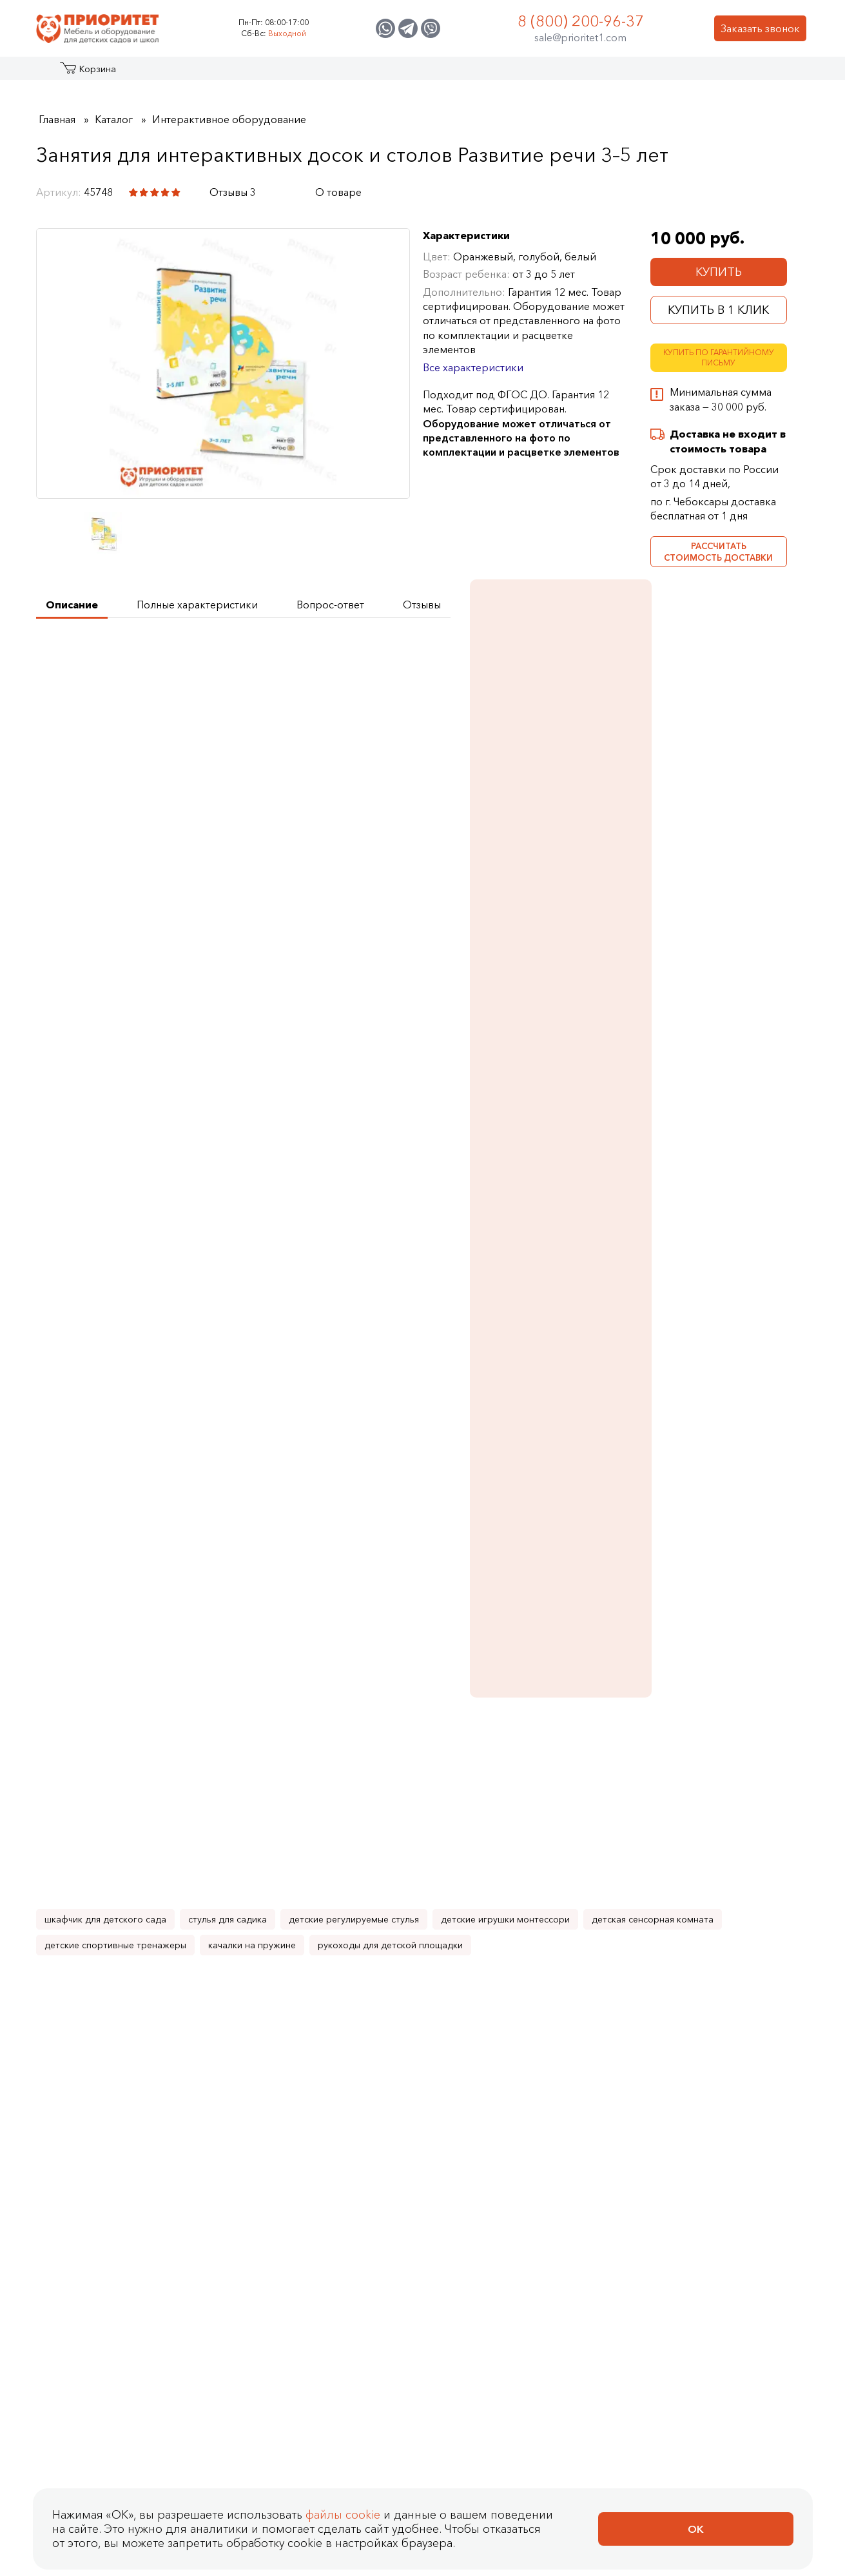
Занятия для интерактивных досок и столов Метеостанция (266, 1843)
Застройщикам (532, 73)
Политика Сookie (88, 2188)
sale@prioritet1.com (580, 37)
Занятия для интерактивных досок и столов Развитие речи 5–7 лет (570, 1597)
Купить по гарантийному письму (718, 357)
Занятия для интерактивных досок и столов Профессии (570, 1837)
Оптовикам (618, 73)
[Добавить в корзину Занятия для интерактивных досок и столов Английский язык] (463, 1653)
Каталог (85, 73)
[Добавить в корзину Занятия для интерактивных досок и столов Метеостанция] (311, 1915)
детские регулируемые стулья (354, 1334)
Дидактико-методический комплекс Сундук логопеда (718, 1233)
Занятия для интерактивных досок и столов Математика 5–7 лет (114, 1597)
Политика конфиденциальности (134, 2141)
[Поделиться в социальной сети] (289, 192)
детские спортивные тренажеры (115, 1360)
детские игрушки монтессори (505, 1334)
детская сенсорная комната (653, 1334)
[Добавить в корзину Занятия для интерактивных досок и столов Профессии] (615, 1915)
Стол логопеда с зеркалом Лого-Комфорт (717, 993)
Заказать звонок (760, 28)
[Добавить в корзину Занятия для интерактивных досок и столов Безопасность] (311, 1653)
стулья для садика (227, 1334)
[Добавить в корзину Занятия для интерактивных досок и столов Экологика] (463, 1915)
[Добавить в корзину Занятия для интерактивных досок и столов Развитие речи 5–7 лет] (615, 1653)
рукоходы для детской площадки (390, 1360)
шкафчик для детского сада (105, 1334)
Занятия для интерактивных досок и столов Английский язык (418, 1597)
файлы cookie (343, 2515)
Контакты (689, 73)
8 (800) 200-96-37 (581, 21)
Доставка (392, 2082)
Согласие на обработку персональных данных (179, 2165)
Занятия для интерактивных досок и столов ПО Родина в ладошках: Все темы (722, 1843)
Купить (718, 272)
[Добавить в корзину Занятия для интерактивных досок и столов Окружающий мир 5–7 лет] (767, 1653)
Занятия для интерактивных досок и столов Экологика (418, 1837)
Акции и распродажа (155, 73)
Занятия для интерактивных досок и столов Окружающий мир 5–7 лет (719, 785)
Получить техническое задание (129, 658)
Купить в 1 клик (718, 310)
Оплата (386, 2059)
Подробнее (694, 827)
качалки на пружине (252, 1360)
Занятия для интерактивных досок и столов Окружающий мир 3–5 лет (114, 1859)
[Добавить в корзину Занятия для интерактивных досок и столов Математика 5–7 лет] (159, 1653)
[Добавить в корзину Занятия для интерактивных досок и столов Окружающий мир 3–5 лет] (159, 1915)
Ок (696, 2529)
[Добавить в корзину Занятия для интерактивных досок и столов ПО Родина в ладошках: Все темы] (767, 1915)
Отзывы (169, 1986)
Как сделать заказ (387, 2013)
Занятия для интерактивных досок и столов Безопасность (266, 1597)
